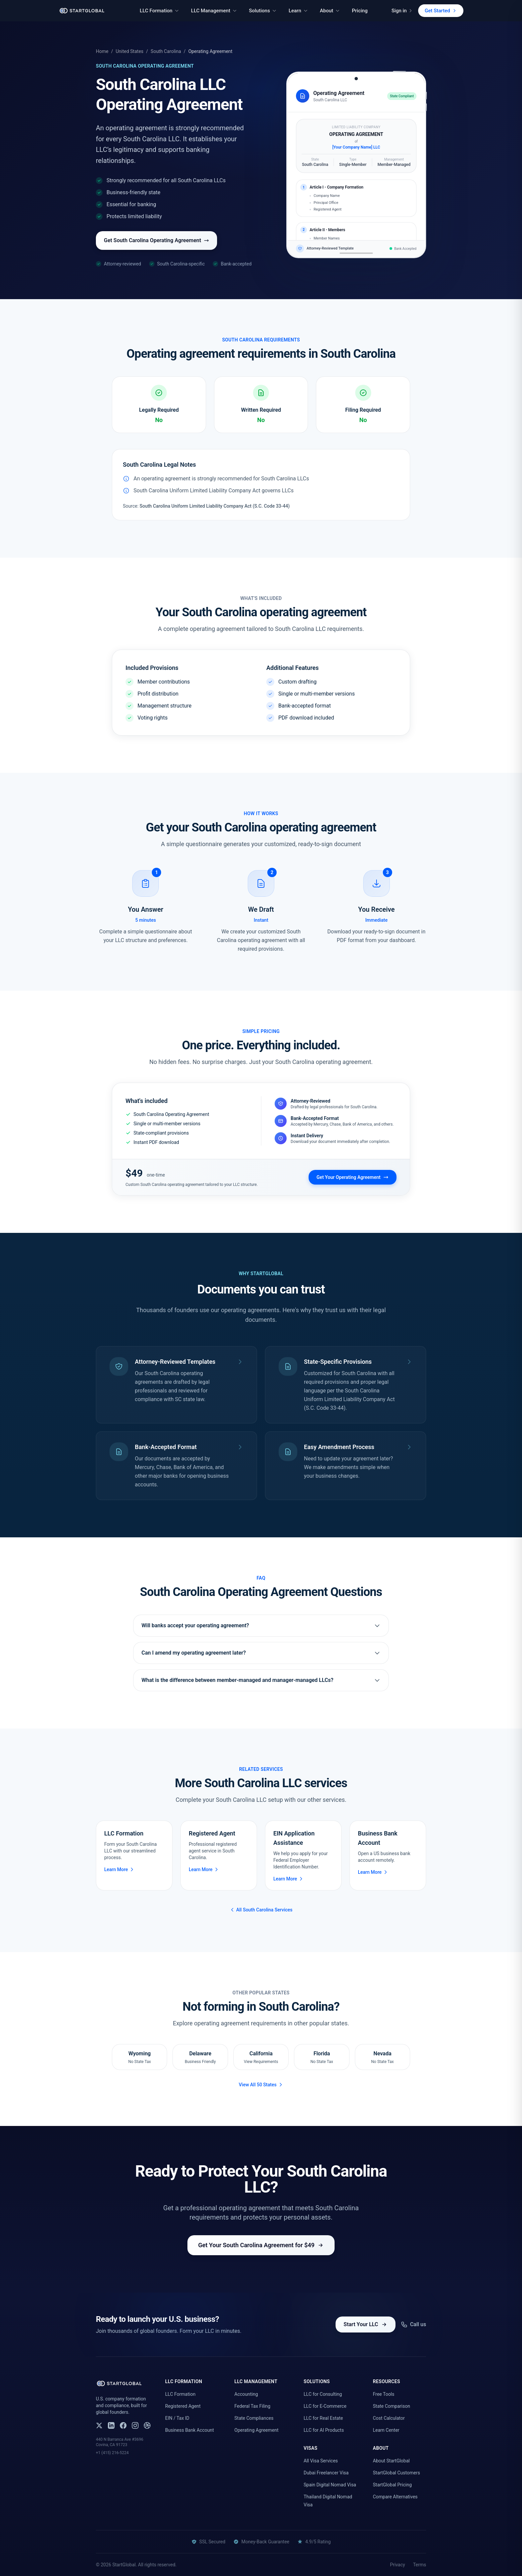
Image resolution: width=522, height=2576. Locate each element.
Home (102, 51)
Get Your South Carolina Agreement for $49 (261, 2245)
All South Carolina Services (261, 1909)
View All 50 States (261, 2084)
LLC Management (214, 11)
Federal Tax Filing (252, 2406)
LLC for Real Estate (323, 2418)
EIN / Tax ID (177, 2418)
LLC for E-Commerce (325, 2406)
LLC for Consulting (323, 2394)
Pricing (360, 11)
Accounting (246, 2394)
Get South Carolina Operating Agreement (156, 240)
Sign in (402, 11)
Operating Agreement (256, 2430)
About (330, 11)
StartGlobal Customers (396, 2472)
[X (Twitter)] (99, 2425)
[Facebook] (123, 2425)
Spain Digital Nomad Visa (330, 2484)
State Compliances (253, 2418)
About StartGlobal (391, 2460)
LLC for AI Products (324, 2430)
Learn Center (386, 2430)
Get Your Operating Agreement (353, 1177)
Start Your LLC (366, 2324)
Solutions (263, 11)
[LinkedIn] (111, 2425)
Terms (419, 2564)
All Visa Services (321, 2460)
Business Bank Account (189, 2430)
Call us (413, 2324)
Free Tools (383, 2394)
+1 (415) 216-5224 (112, 2452)
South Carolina (166, 51)
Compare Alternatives (395, 2496)
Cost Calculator (389, 2418)
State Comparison (391, 2406)
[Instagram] (135, 2425)
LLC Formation (159, 11)
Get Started (441, 11)
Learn (298, 11)
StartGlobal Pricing (392, 2484)
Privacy (397, 2564)
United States (129, 51)
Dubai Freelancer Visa (326, 2472)
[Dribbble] (147, 2425)
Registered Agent (183, 2406)
